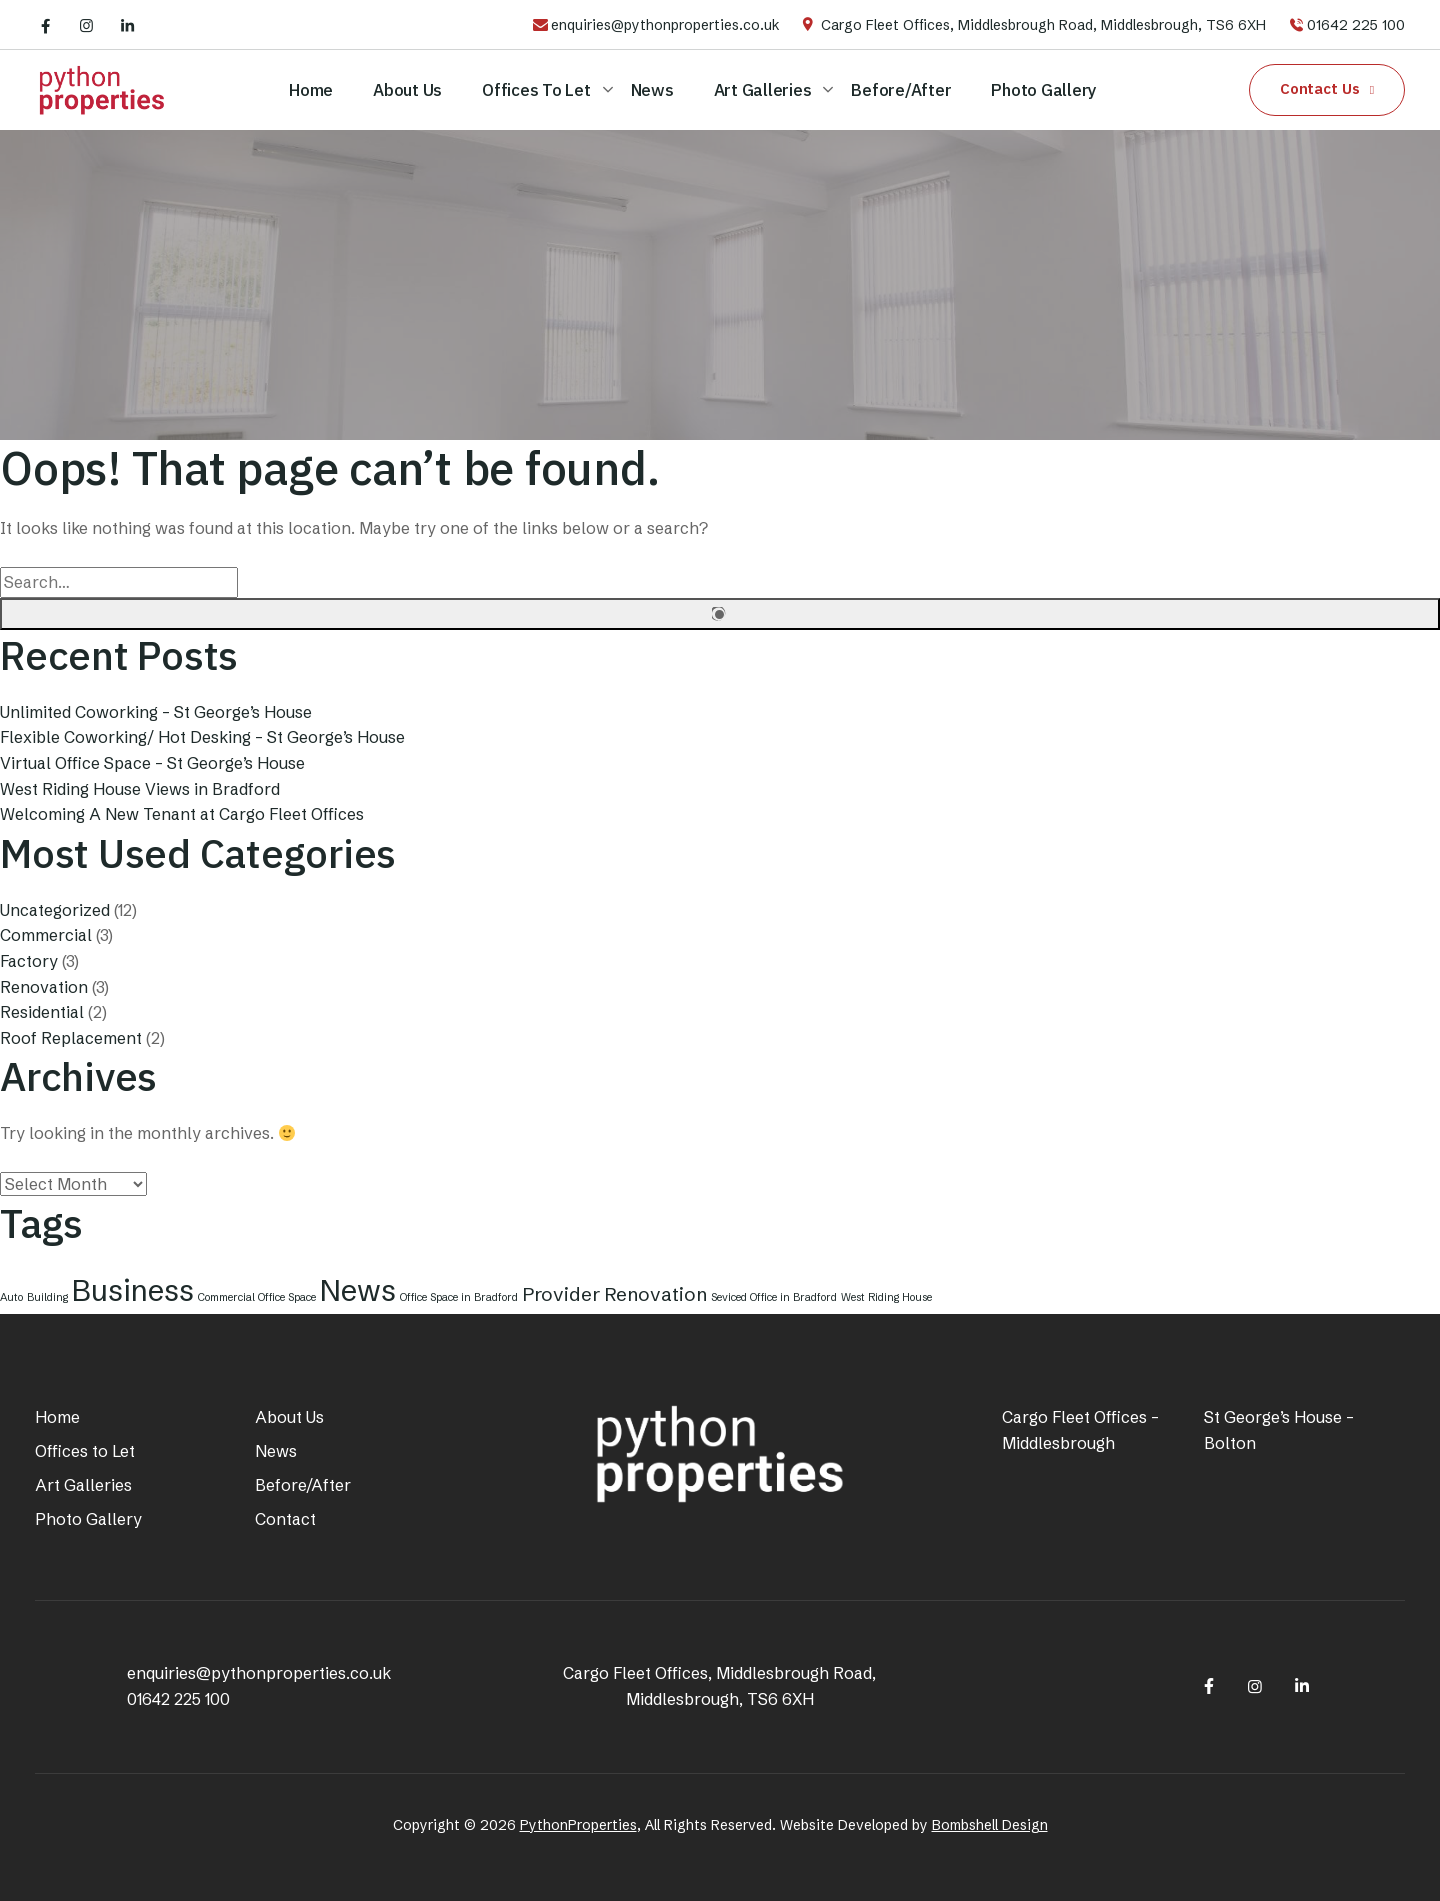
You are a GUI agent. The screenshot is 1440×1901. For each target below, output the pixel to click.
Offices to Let (536, 90)
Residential (42, 1012)
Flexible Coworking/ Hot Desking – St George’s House (202, 737)
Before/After (901, 90)
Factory (29, 961)
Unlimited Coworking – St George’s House (156, 712)
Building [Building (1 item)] (47, 1297)
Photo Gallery (1044, 90)
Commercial (46, 935)
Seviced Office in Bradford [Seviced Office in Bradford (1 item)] (774, 1297)
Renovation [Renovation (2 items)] (655, 1294)
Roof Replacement (71, 1038)
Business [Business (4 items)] (133, 1290)
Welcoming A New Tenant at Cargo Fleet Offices (182, 814)
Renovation (44, 987)
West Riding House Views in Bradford (140, 789)
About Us (407, 90)
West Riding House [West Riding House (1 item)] (886, 1297)
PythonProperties (578, 1825)
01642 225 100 (1356, 25)
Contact (285, 1519)
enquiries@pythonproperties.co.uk (665, 25)
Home (311, 90)
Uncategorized (55, 910)
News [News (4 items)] (358, 1290)
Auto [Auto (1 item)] (11, 1297)
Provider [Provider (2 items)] (561, 1294)
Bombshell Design (990, 1825)
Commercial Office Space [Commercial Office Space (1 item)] (257, 1297)
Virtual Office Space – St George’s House (152, 763)
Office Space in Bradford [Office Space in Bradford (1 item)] (459, 1297)
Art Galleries (763, 90)
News (652, 90)
